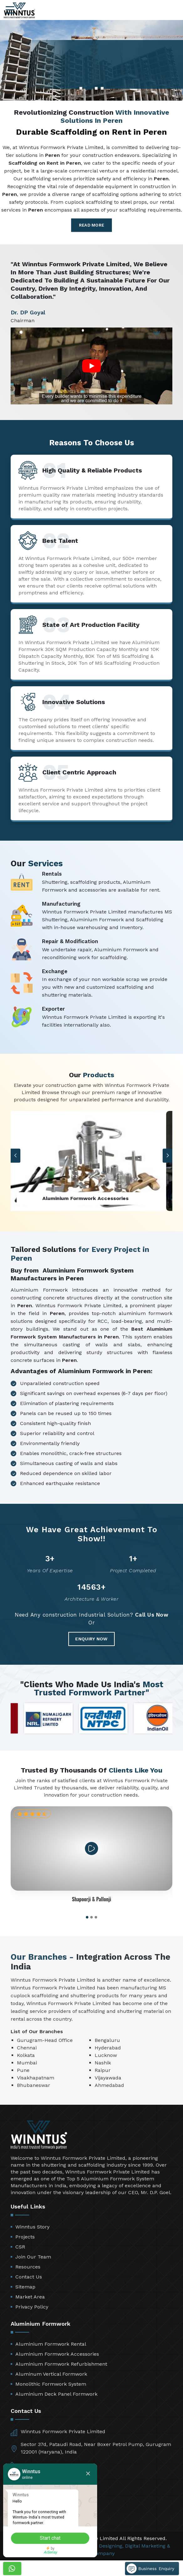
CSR (20, 2247)
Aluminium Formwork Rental (50, 2344)
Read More (91, 225)
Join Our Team (33, 2257)
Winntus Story (32, 2227)
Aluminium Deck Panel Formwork (56, 2394)
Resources (27, 2267)
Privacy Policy (31, 2307)
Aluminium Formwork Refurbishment (61, 2364)
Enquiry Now (91, 1638)
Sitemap (25, 2287)
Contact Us (28, 2277)
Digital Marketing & (147, 2546)
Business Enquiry (150, 2568)
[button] (168, 1155)
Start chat (50, 2538)
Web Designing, (105, 2546)
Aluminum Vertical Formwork (51, 2374)
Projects (25, 2237)
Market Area (30, 2297)
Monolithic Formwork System (50, 2384)
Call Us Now (152, 1615)
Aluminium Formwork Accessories (57, 2354)
